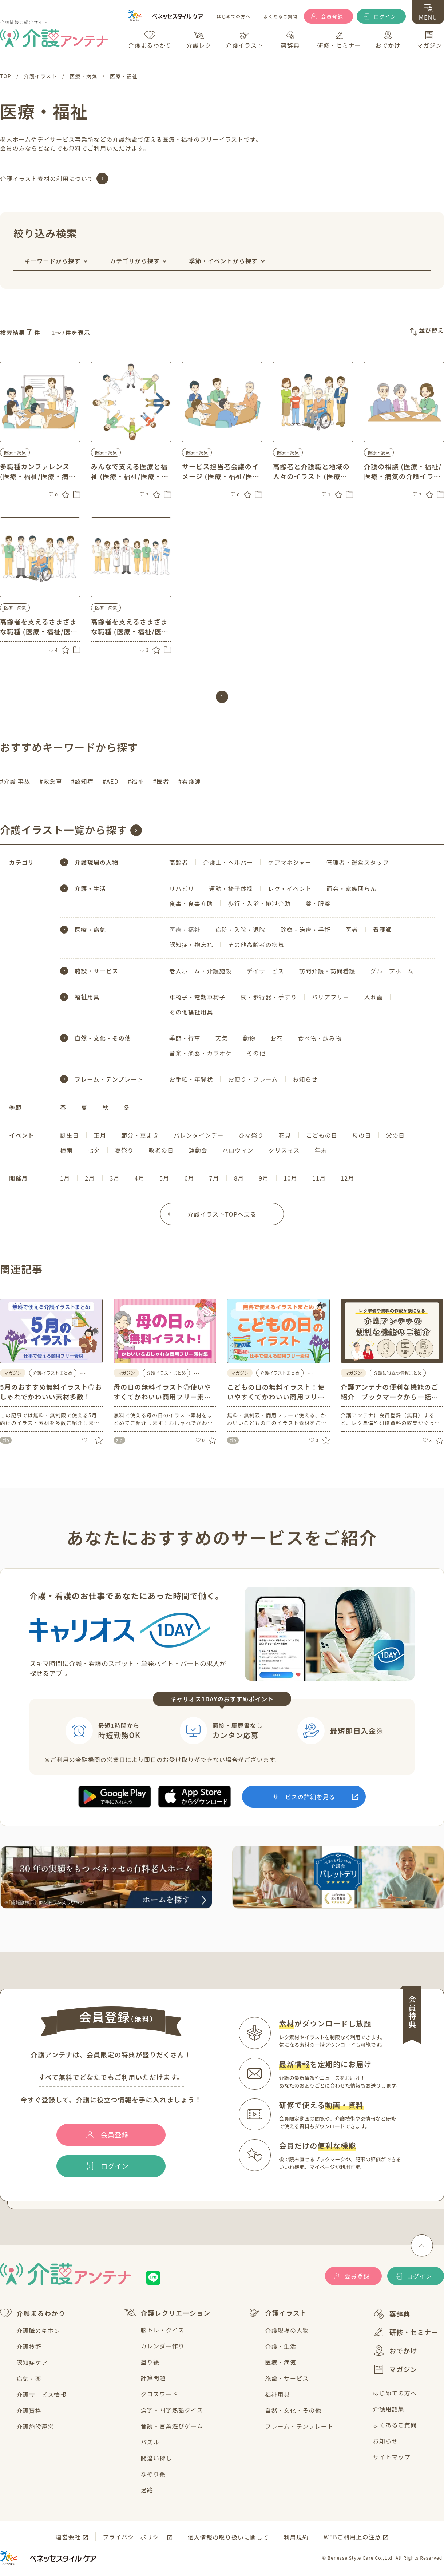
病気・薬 (28, 2378)
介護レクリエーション (167, 2312)
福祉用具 (277, 2394)
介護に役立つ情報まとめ (398, 1373)
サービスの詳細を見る (304, 1796)
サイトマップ (392, 2456)
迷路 (147, 2489)
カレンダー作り (163, 2345)
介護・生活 (280, 2346)
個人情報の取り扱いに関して (228, 2537)
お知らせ (385, 2440)
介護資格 (28, 2410)
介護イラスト (278, 2313)
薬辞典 (392, 2314)
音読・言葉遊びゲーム (172, 2425)
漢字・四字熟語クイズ (172, 2409)
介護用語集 (388, 2408)
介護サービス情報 (41, 2394)
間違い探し (156, 2457)
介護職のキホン (38, 2330)
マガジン (395, 2369)
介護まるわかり (32, 2313)
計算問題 (153, 2377)
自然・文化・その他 (293, 2410)
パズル (150, 2441)
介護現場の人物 (287, 2330)
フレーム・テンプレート (299, 2426)
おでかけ (395, 2350)
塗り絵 (150, 2361)
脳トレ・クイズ (163, 2329)
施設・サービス (287, 2378)
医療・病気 (280, 2362)
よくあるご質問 (280, 16)
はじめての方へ (233, 16)
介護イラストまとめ (52, 1373)
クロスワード (159, 2393)
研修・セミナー (405, 2332)
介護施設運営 (35, 2426)
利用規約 (296, 2537)
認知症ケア (32, 2362)
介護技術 (28, 2346)
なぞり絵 (153, 2473)
